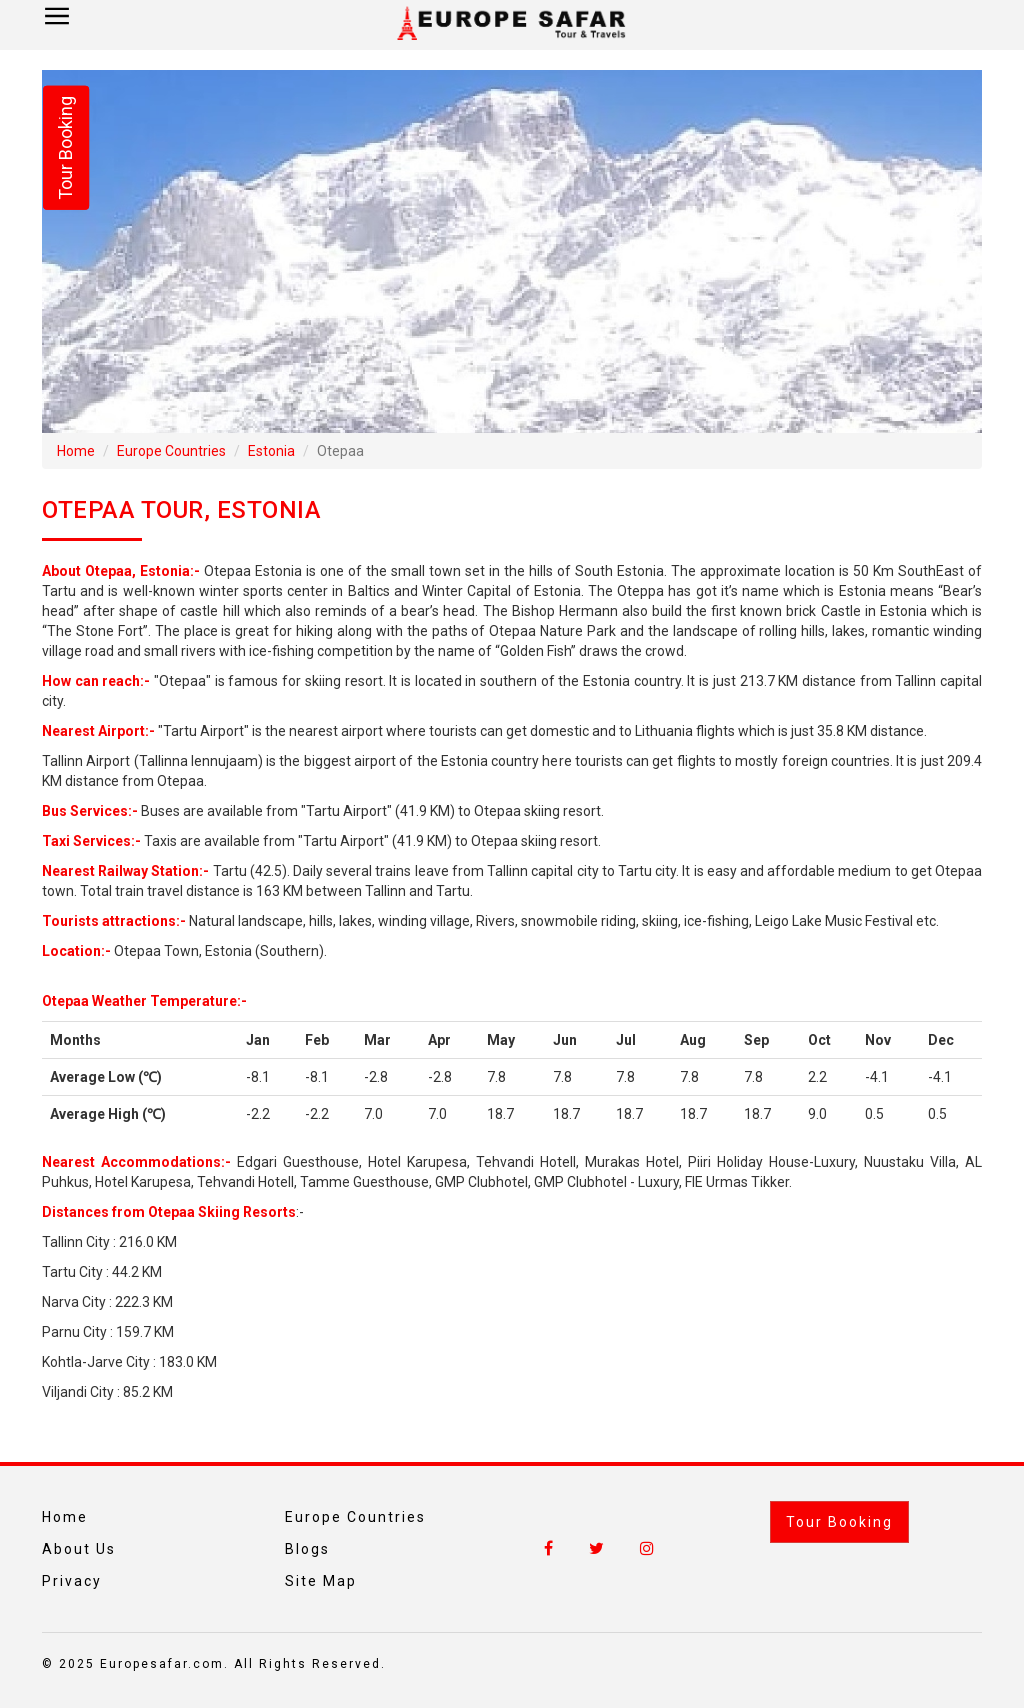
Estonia (271, 451)
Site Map (321, 1581)
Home (76, 451)
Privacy (72, 1581)
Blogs (307, 1549)
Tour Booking (839, 1522)
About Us (79, 1549)
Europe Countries (171, 451)
